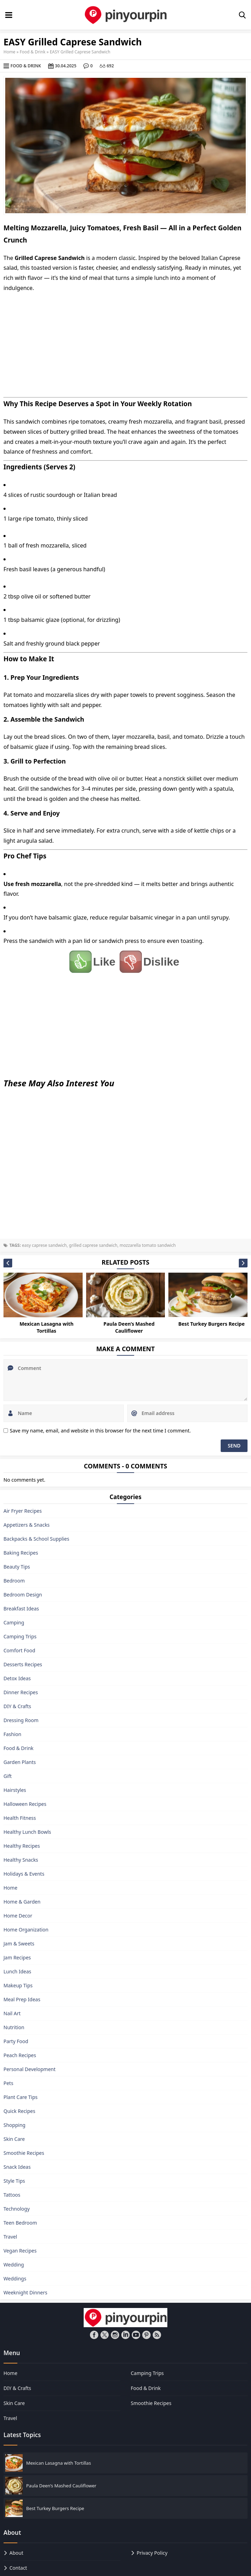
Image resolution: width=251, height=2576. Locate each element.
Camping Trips (20, 1636)
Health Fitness (19, 1818)
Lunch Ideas (17, 1971)
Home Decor (17, 1915)
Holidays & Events (23, 1873)
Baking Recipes (20, 1552)
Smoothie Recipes (23, 2153)
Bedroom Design (22, 1594)
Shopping (14, 2125)
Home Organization (25, 1929)
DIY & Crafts (17, 1706)
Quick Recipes (19, 2111)
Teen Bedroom (20, 2222)
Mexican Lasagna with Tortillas (47, 1327)
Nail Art (12, 2013)
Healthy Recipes (21, 1845)
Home (9, 52)
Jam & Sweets (19, 1943)
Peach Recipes (19, 2055)
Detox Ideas (17, 1678)
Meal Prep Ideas (21, 1999)
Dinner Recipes (20, 1692)
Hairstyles (14, 1790)
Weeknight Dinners (25, 2292)
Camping (13, 1622)
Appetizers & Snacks (26, 1524)
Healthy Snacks (20, 1859)
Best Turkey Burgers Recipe (211, 1324)
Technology (16, 2208)
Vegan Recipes (20, 2250)
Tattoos (11, 2194)
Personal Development (29, 2069)
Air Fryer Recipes (22, 1510)
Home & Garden (21, 1901)
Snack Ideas (17, 2167)
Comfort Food (19, 1650)
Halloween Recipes (24, 1804)
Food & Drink (33, 52)
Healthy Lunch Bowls (27, 1832)
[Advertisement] (125, 345)
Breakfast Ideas (21, 1608)
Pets (8, 2083)
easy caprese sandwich (44, 1245)
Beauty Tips (16, 1566)
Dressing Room (20, 1720)
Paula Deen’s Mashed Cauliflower (129, 1327)
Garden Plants (19, 1762)
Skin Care (14, 2139)
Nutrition (13, 2027)
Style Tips (14, 2180)
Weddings (14, 2278)
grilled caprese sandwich (93, 1245)
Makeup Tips (18, 1985)
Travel (10, 2236)
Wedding (13, 2264)
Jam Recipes (17, 1957)
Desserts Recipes (22, 1664)
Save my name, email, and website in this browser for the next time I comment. (100, 1430)
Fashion (12, 1734)
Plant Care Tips (20, 2097)
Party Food (15, 2041)
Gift (7, 1776)
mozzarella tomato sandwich (148, 1245)
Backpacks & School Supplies (36, 1538)
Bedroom (14, 1580)
